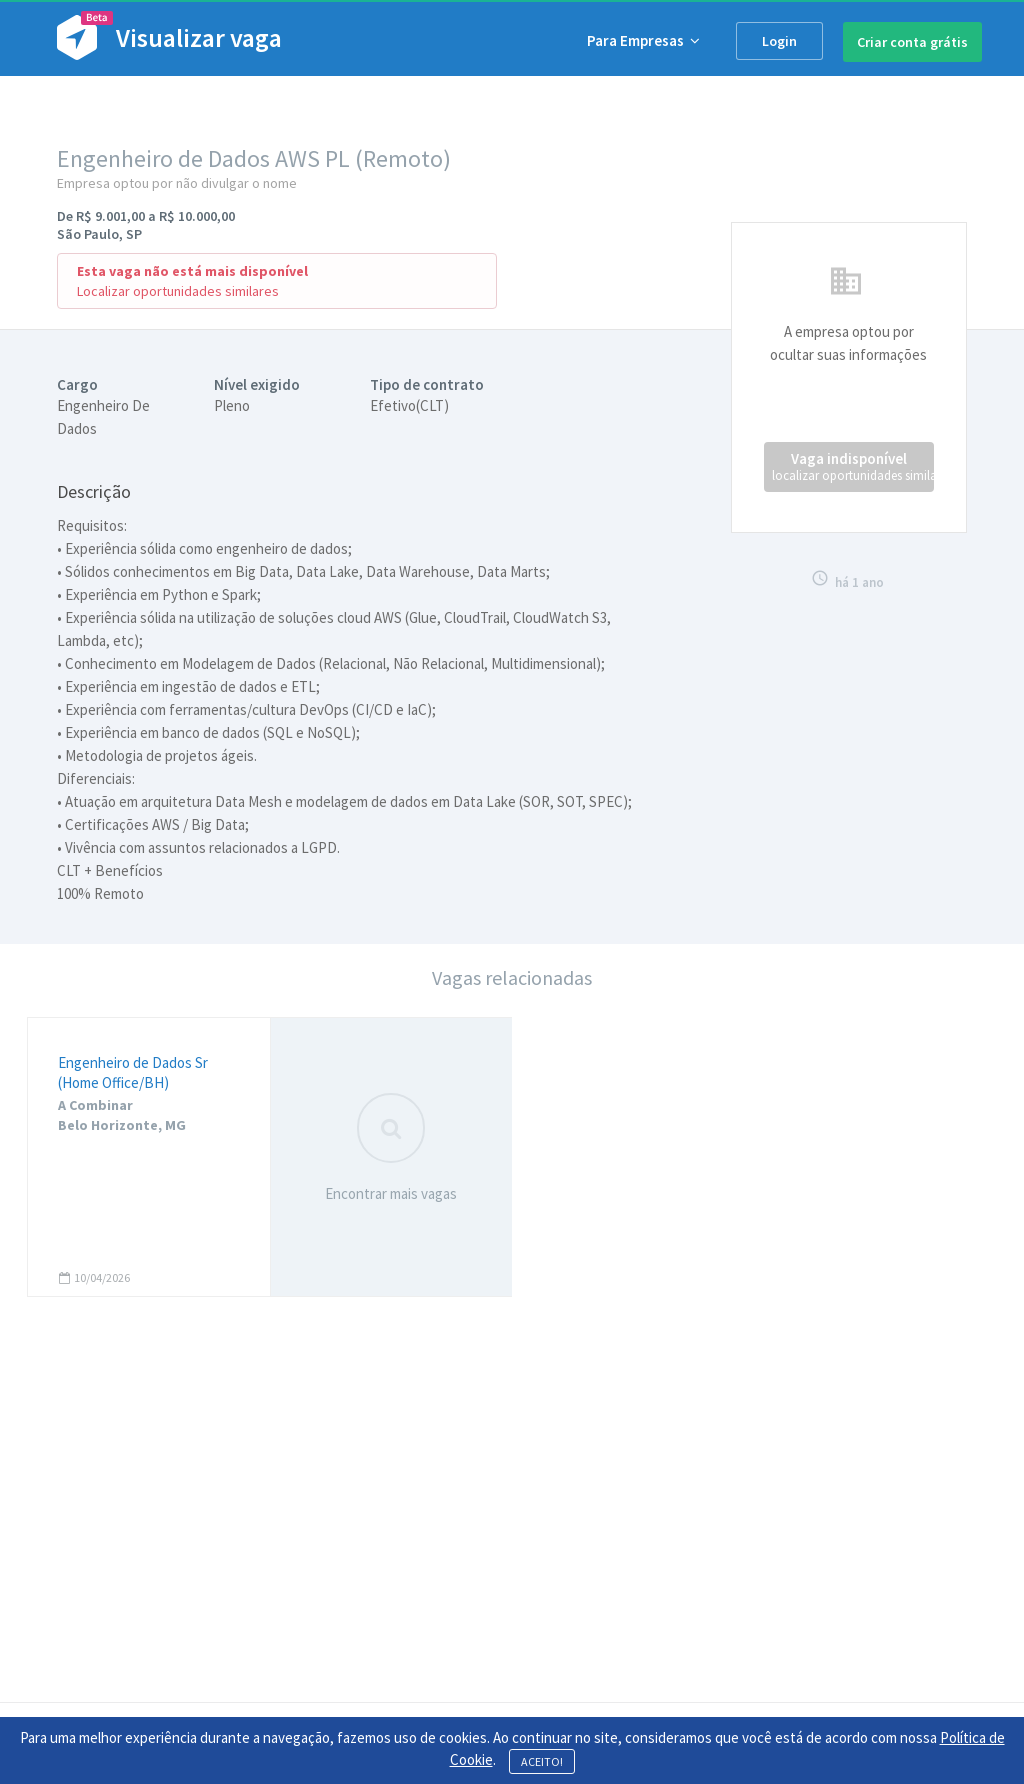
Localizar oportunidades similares (178, 291)
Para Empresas (643, 40)
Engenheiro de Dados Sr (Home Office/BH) (133, 1072)
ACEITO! (542, 1761)
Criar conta (912, 42)
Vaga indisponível (853, 466)
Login (779, 41)
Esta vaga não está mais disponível (192, 271)
